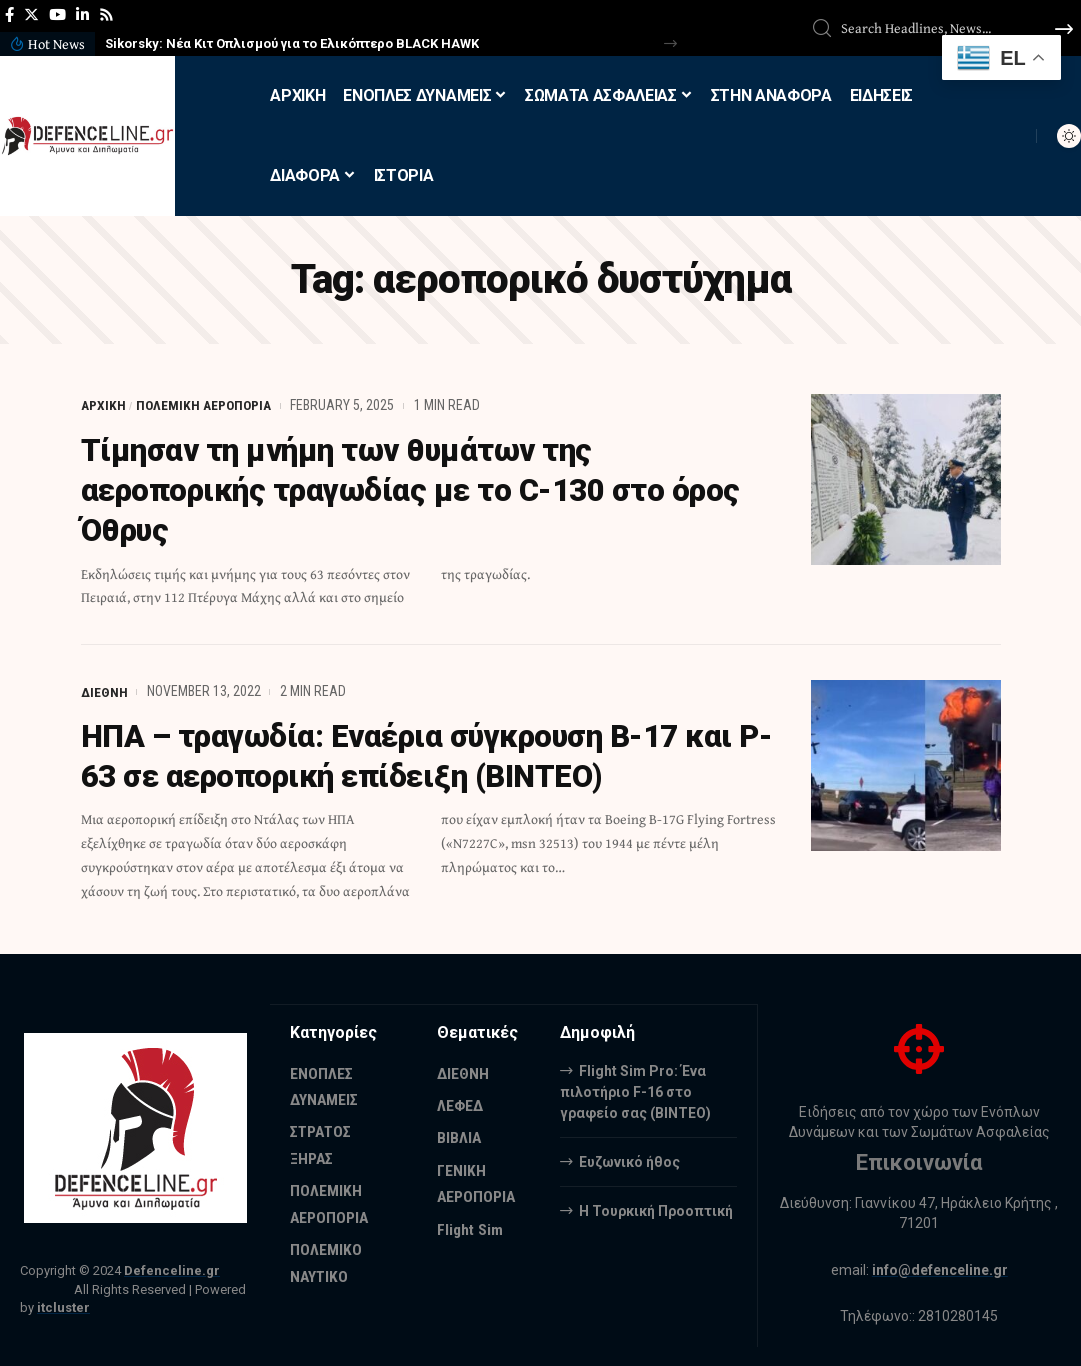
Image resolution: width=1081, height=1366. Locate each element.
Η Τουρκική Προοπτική (656, 1208)
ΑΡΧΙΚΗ (103, 405)
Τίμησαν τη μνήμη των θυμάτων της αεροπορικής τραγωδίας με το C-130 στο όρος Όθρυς (422, 490)
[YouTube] (57, 15)
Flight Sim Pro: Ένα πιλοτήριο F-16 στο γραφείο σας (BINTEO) (635, 1089)
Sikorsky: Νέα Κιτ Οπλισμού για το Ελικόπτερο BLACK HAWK (292, 43)
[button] (670, 43)
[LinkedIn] (82, 15)
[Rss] (106, 15)
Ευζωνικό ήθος (629, 1159)
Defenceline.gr (172, 1269)
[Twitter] (31, 15)
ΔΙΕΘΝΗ (104, 690)
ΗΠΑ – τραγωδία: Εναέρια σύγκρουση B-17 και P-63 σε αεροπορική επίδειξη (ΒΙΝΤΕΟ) (418, 755)
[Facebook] (9, 15)
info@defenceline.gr (940, 1268)
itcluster (63, 1306)
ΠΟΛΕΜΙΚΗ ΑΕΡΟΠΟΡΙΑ (205, 405)
